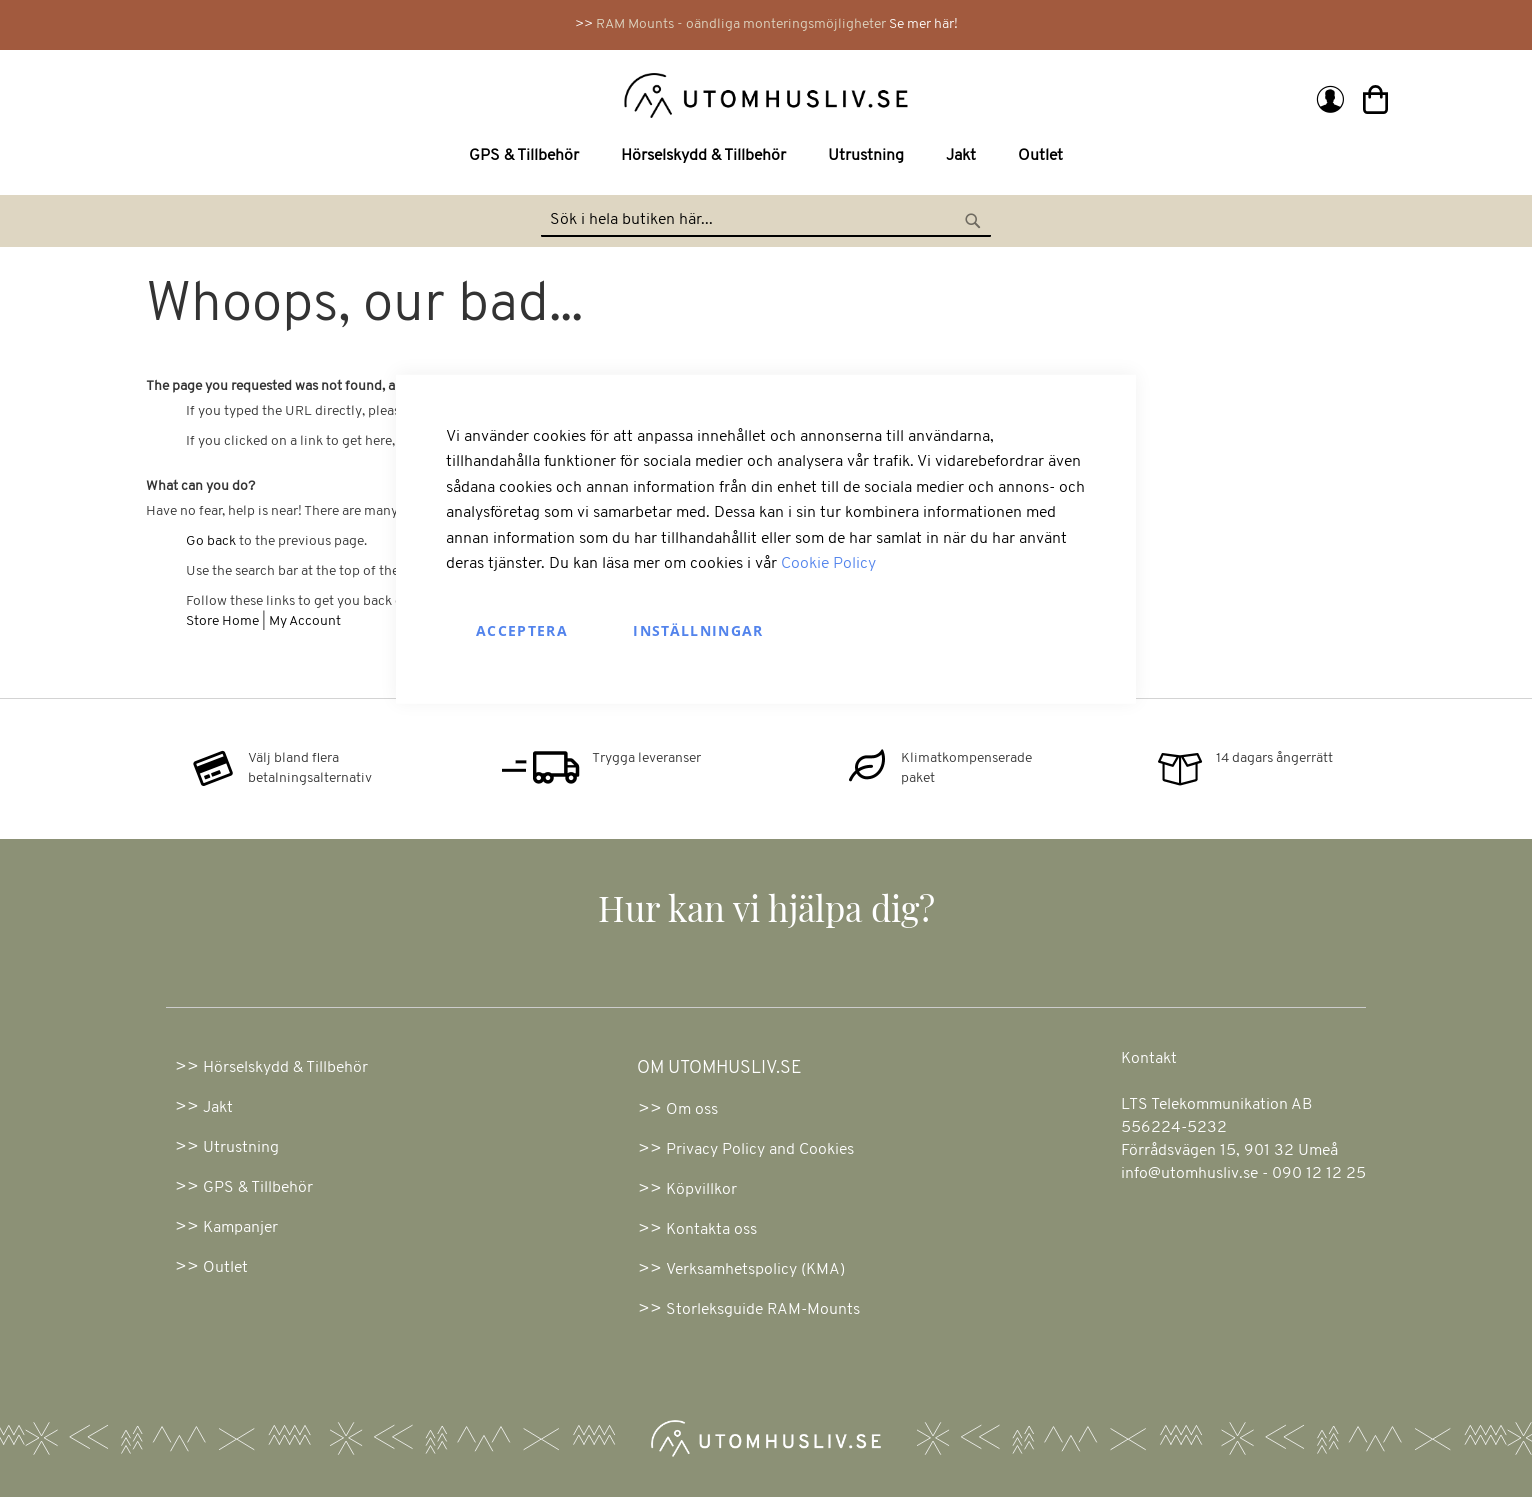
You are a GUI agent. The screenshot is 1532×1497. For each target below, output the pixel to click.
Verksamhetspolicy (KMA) (755, 1270)
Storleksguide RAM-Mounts (763, 1310)
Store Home (222, 621)
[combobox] (766, 221)
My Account (305, 621)
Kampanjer (240, 1228)
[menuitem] (528, 156)
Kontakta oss (711, 1230)
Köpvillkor (701, 1190)
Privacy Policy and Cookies (760, 1150)
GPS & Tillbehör (258, 1188)
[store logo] (458, 94)
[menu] (766, 156)
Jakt (218, 1108)
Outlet (225, 1268)
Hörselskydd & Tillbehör (285, 1068)
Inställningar (698, 630)
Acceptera (522, 630)
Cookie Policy (828, 564)
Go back (211, 541)
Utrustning (241, 1148)
